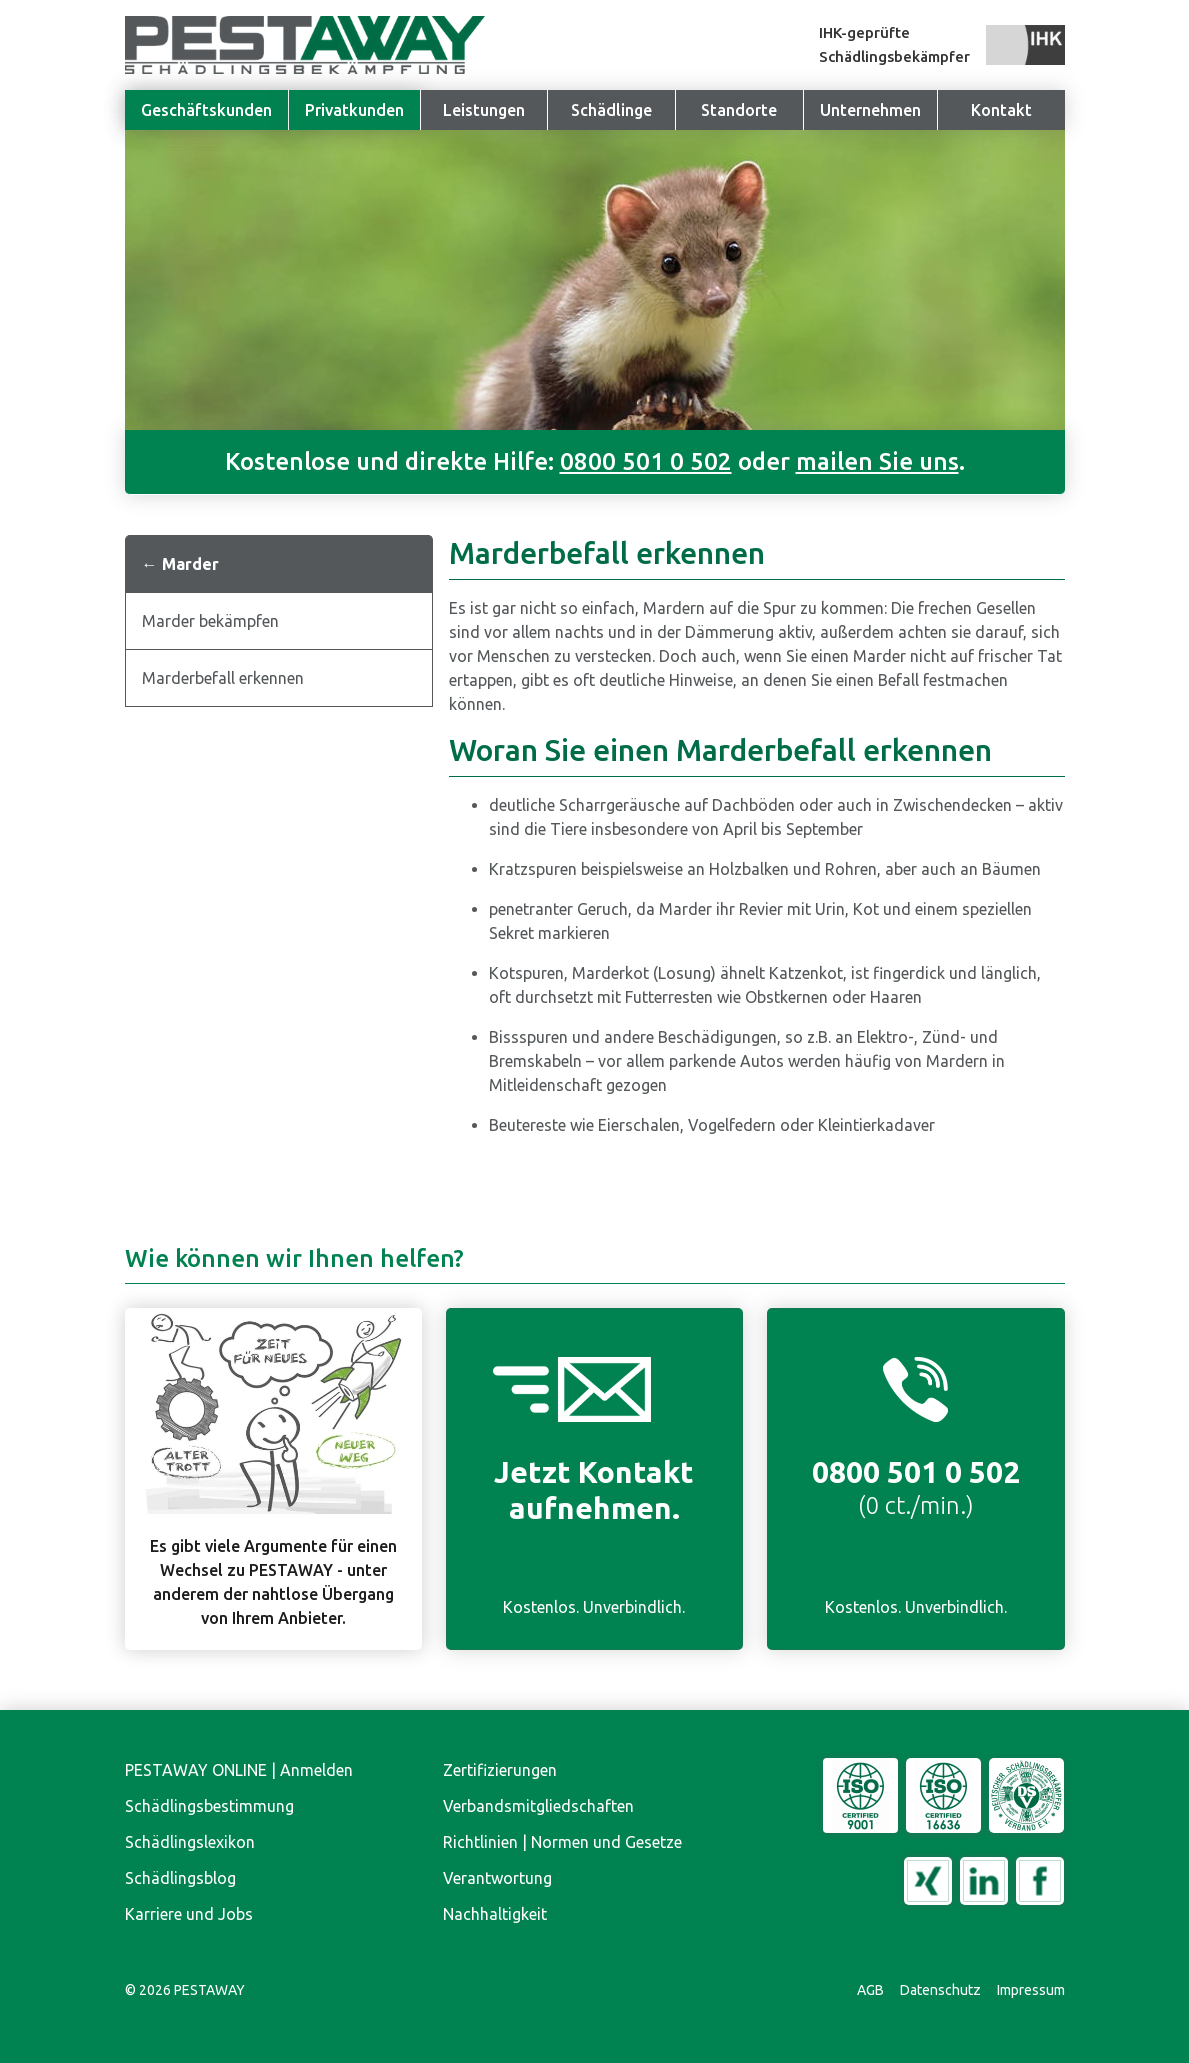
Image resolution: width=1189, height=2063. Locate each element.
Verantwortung (497, 1878)
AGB (870, 1990)
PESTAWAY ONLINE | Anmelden (239, 1770)
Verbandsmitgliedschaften (538, 1806)
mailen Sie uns (877, 461)
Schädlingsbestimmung (209, 1806)
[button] (870, 110)
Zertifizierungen (500, 1770)
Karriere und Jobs (189, 1914)
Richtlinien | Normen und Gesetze (562, 1842)
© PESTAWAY (185, 1990)
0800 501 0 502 (646, 461)
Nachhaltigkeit (495, 1914)
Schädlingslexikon (190, 1842)
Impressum (1031, 1990)
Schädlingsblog (180, 1878)
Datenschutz (940, 1990)
